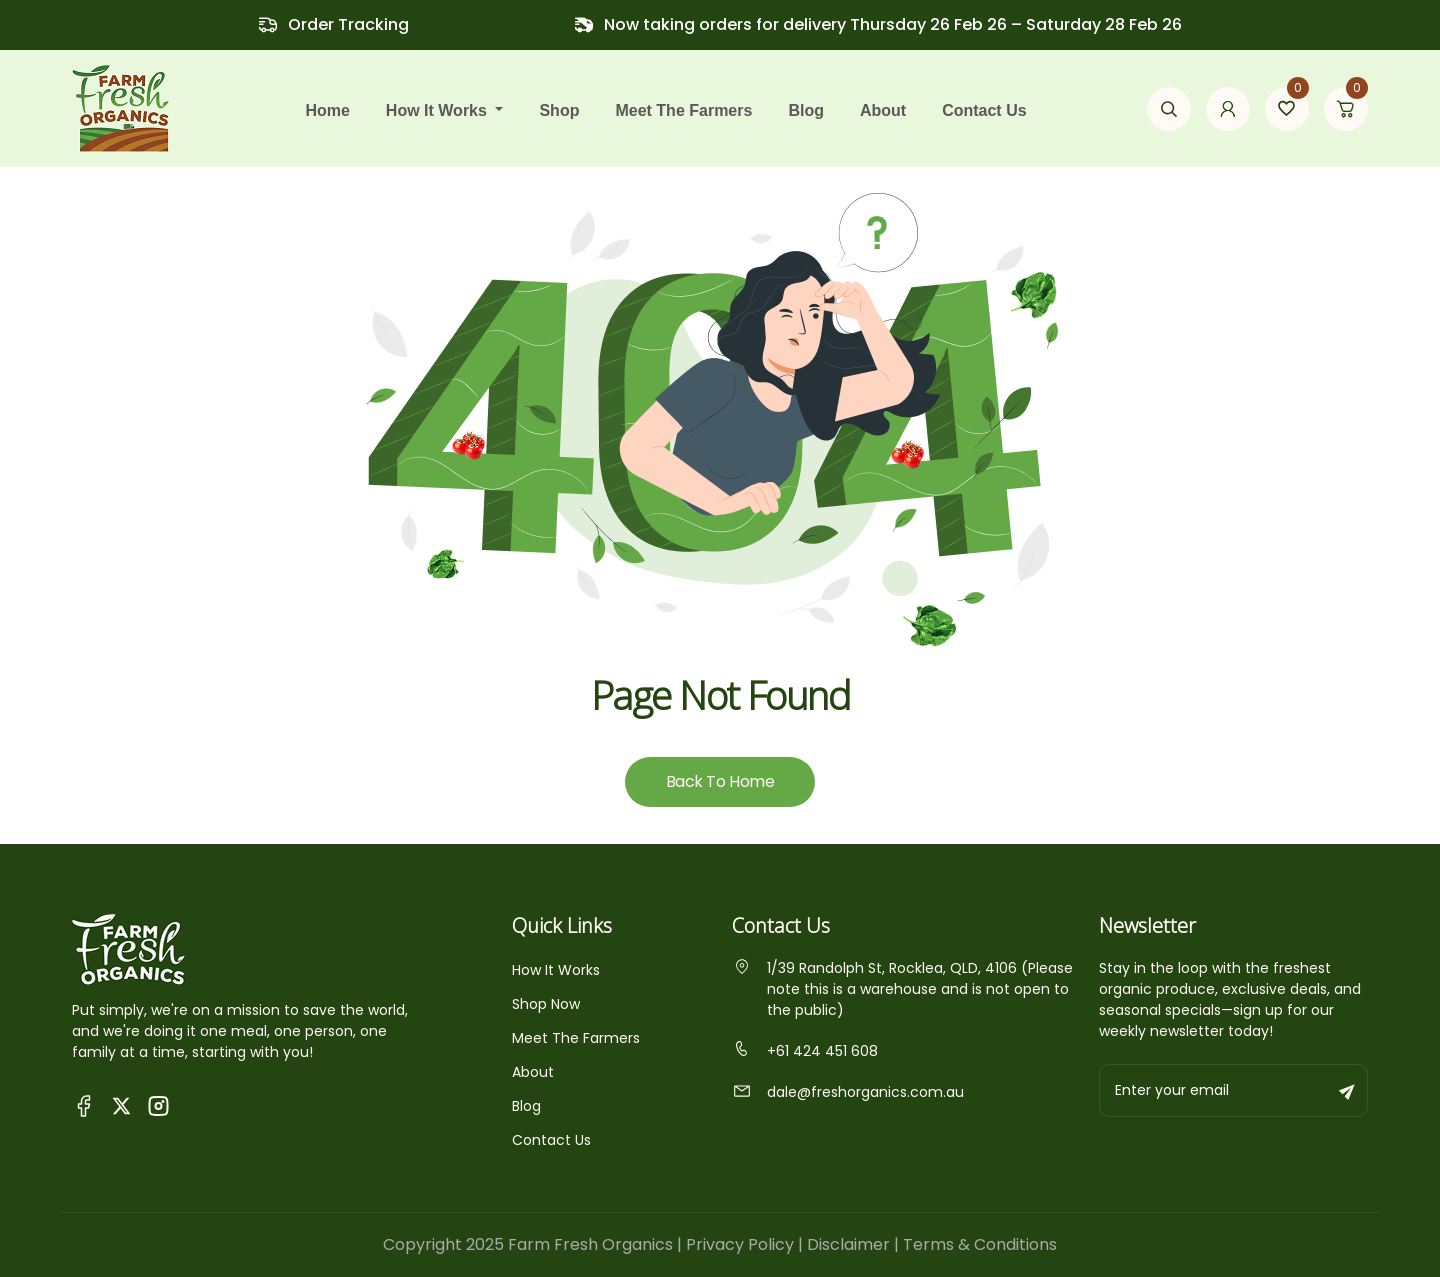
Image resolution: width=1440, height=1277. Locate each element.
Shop (559, 110)
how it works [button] (439, 110)
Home (327, 110)
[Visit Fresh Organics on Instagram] (158, 1104)
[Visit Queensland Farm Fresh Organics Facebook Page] (84, 1104)
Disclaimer (848, 1244)
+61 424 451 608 (805, 1051)
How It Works (556, 970)
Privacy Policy (740, 1244)
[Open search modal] (1169, 109)
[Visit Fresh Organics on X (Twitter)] (121, 1105)
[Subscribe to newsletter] (1348, 1090)
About (883, 110)
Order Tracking (348, 24)
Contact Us (984, 110)
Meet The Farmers (576, 1038)
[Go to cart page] (1346, 109)
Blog (806, 110)
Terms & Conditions (980, 1244)
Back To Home (720, 781)
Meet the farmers (683, 110)
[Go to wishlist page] (1287, 109)
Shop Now (546, 1004)
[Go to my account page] (1228, 109)
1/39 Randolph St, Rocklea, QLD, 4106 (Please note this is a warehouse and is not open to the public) (902, 989)
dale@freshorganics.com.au (848, 1092)
